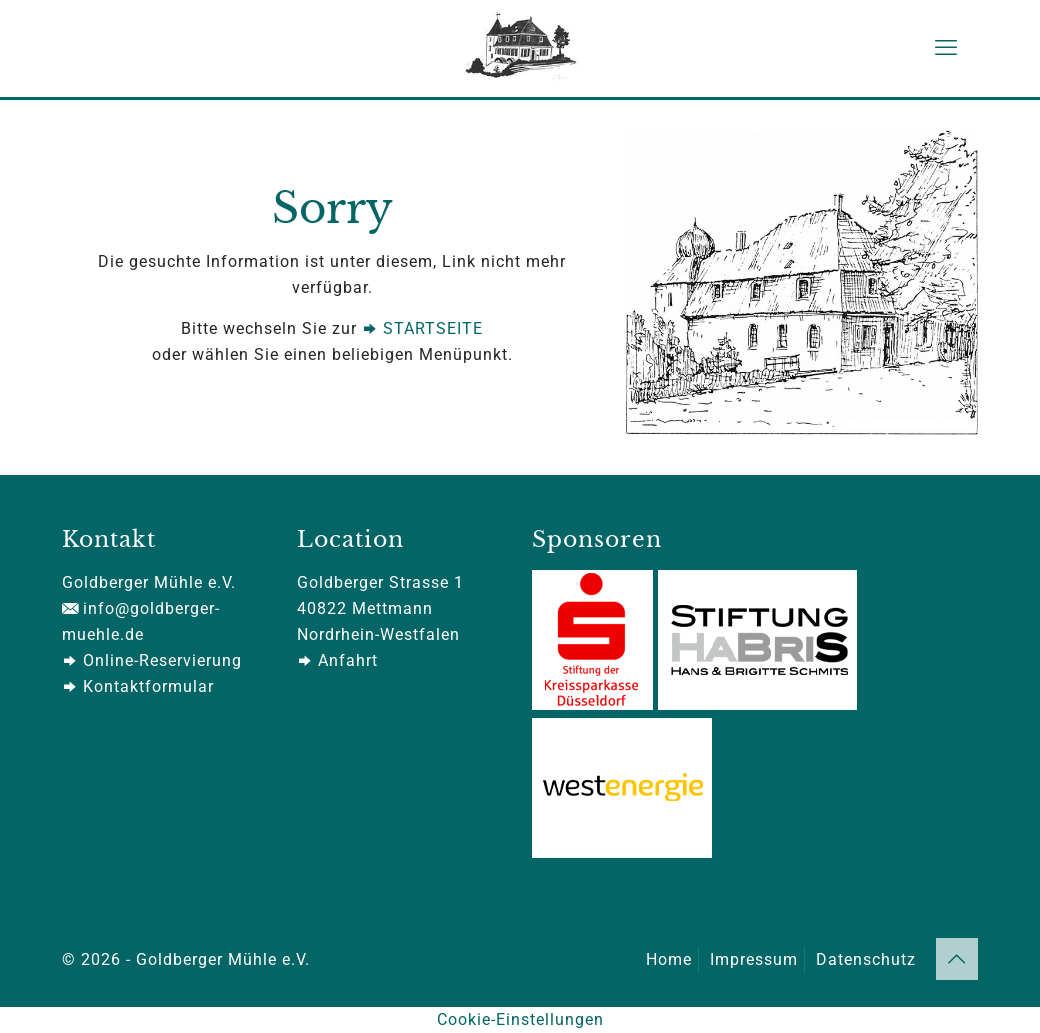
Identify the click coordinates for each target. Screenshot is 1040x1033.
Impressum (754, 959)
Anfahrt (337, 660)
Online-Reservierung (152, 660)
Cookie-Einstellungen (520, 1019)
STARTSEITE (422, 328)
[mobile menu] (946, 48)
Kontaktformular (138, 686)
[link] (802, 282)
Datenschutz (866, 959)
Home (669, 959)
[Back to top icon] (957, 959)
